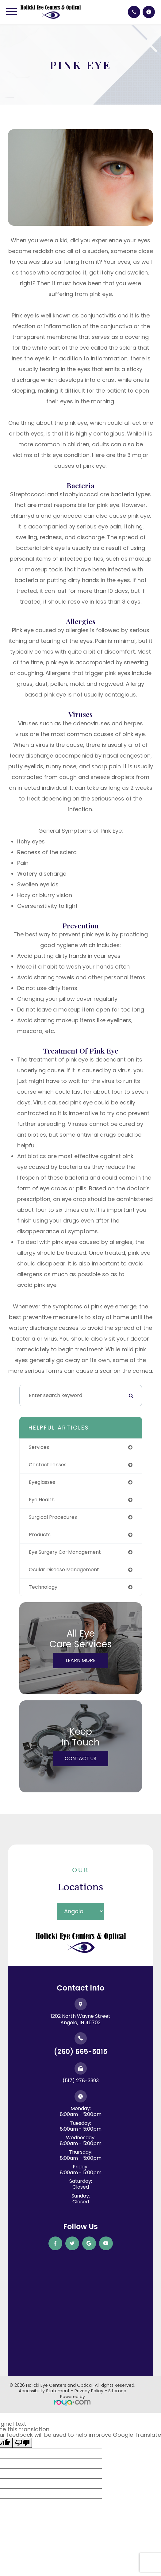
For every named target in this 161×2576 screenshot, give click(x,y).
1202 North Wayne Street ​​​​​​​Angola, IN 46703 (80, 2019)
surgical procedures (53, 1517)
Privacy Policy (89, 2391)
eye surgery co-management (65, 1552)
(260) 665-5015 (80, 2051)
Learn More (81, 1660)
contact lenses (48, 1464)
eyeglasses (42, 1482)
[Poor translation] (22, 2443)
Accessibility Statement (44, 2391)
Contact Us (80, 1758)
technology (43, 1587)
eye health (42, 1499)
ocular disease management (64, 1569)
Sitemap (117, 2391)
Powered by (72, 2400)
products (40, 1534)
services (39, 1447)
